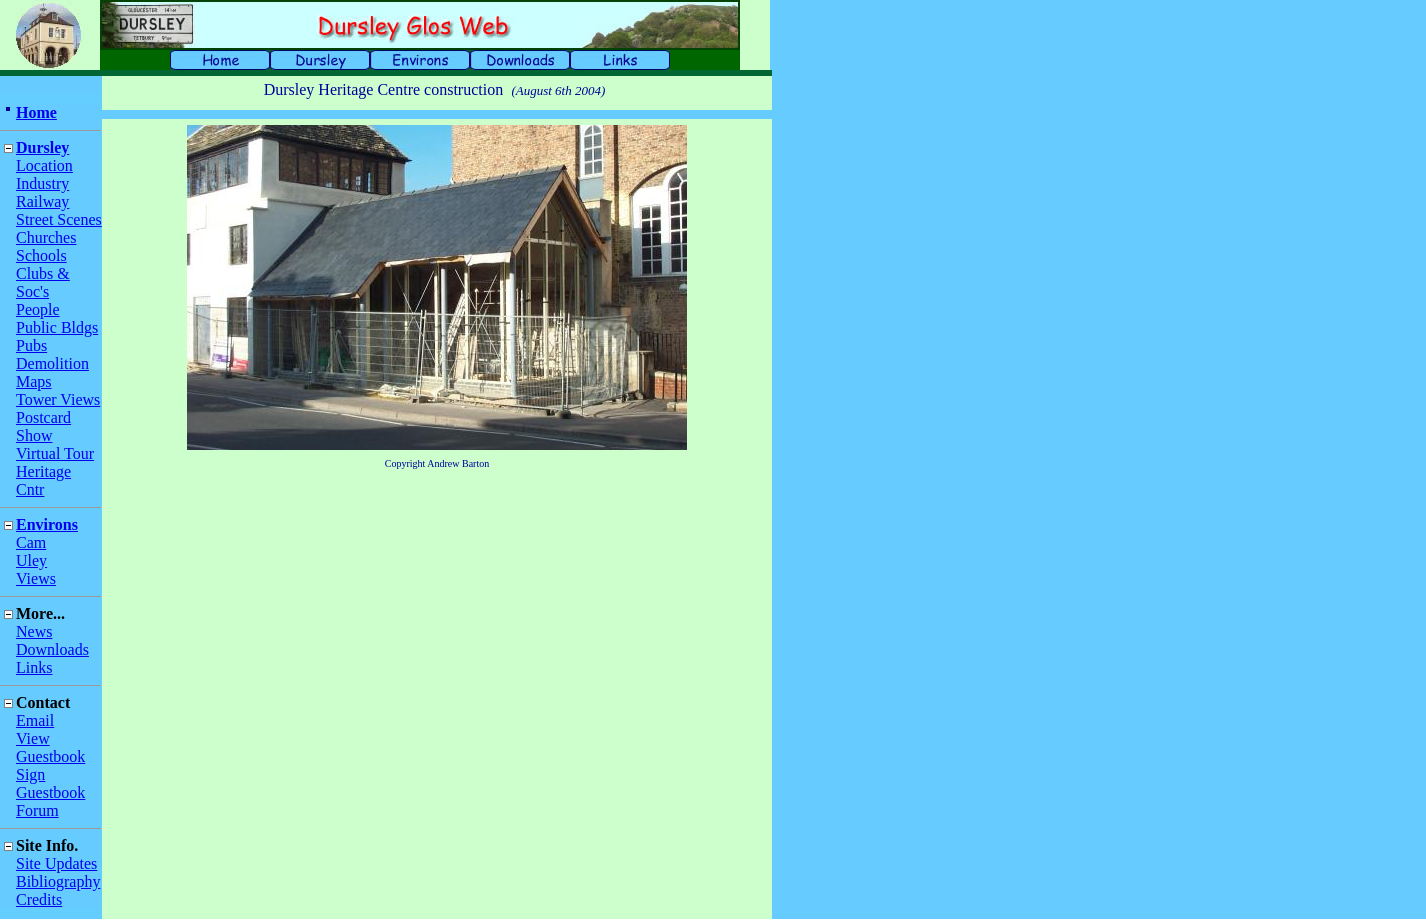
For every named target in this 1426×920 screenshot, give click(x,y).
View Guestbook (50, 747)
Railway (42, 201)
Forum (37, 810)
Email (35, 720)
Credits (39, 899)
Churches (46, 237)
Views (36, 578)
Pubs (31, 345)
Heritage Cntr (43, 480)
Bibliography (58, 881)
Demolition (52, 363)
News (34, 631)
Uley (31, 560)
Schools (41, 255)
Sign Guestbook (50, 783)
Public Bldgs (57, 327)
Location (44, 165)
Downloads (52, 649)
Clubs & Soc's (43, 282)
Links (34, 667)
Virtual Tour (55, 453)
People (38, 309)
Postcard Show (43, 426)
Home (36, 112)
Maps (34, 381)
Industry (42, 183)
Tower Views (58, 399)
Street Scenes (59, 219)
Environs (47, 524)
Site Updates (56, 863)
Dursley (42, 147)
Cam (31, 542)
